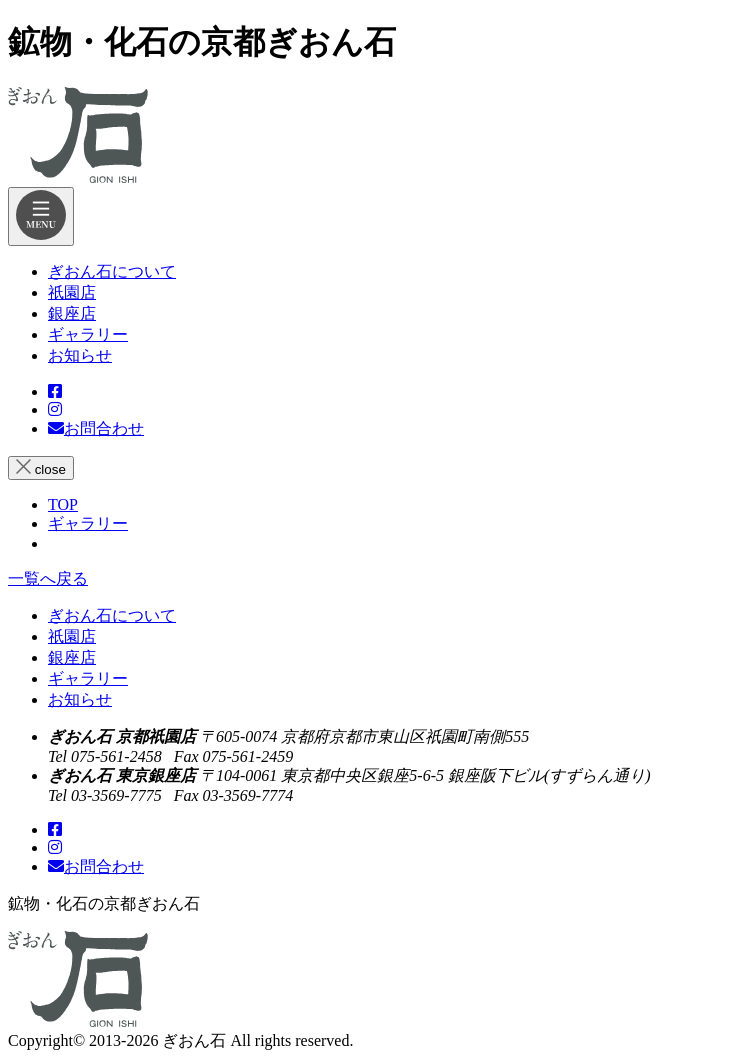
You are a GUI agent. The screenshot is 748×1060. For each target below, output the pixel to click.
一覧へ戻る (48, 578)
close (41, 468)
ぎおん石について (112, 615)
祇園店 (72, 636)
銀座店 (72, 657)
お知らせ (80, 699)
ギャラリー (88, 678)
